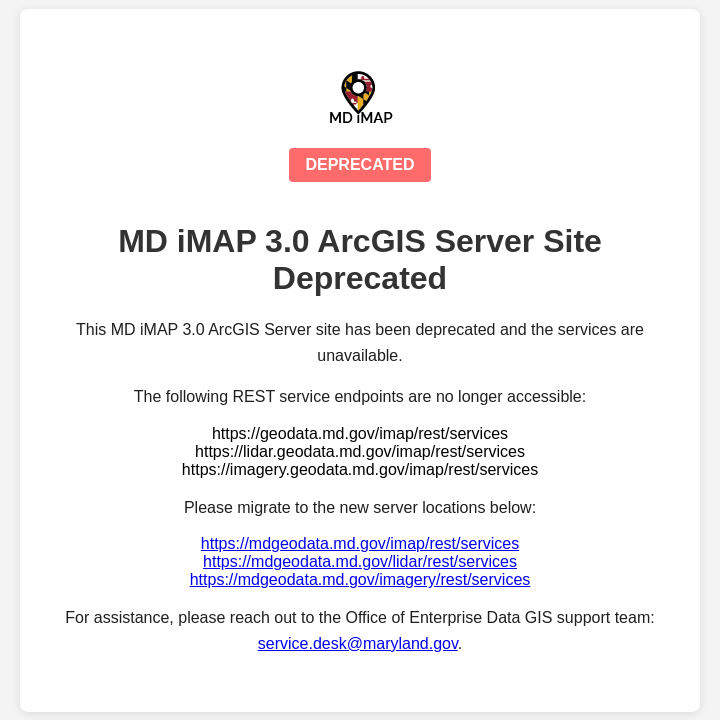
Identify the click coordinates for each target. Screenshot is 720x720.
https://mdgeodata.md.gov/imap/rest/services (360, 543)
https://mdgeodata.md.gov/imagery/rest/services (360, 579)
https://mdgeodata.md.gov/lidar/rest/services (360, 561)
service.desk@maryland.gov (358, 643)
